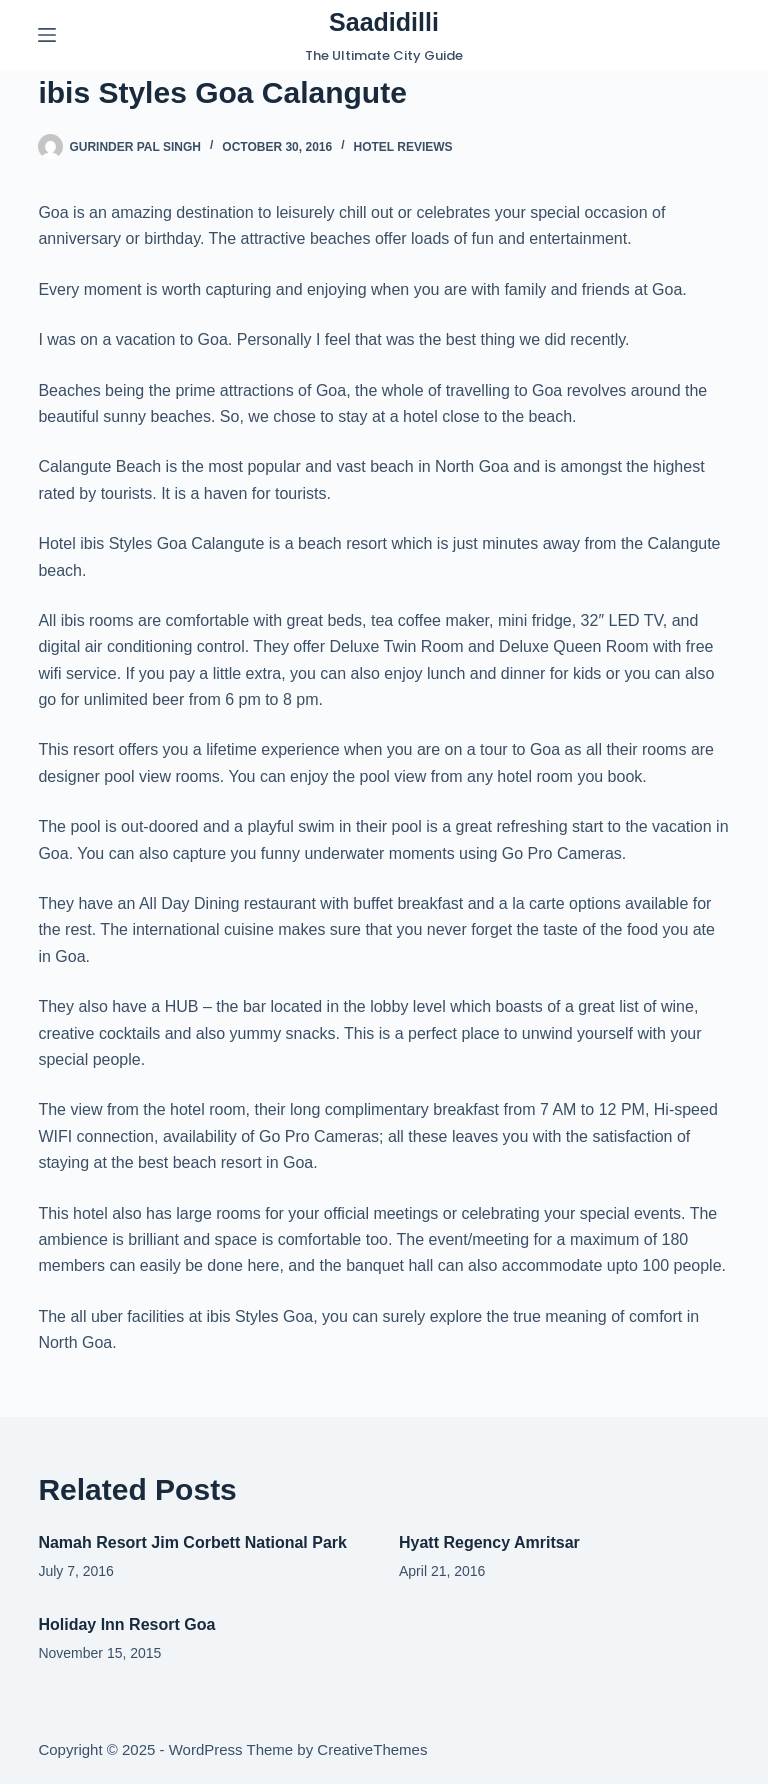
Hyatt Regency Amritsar (489, 1542)
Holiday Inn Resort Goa (126, 1624)
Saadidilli (384, 22)
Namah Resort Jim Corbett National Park (192, 1542)
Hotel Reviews (403, 147)
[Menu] (47, 35)
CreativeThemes (372, 1749)
